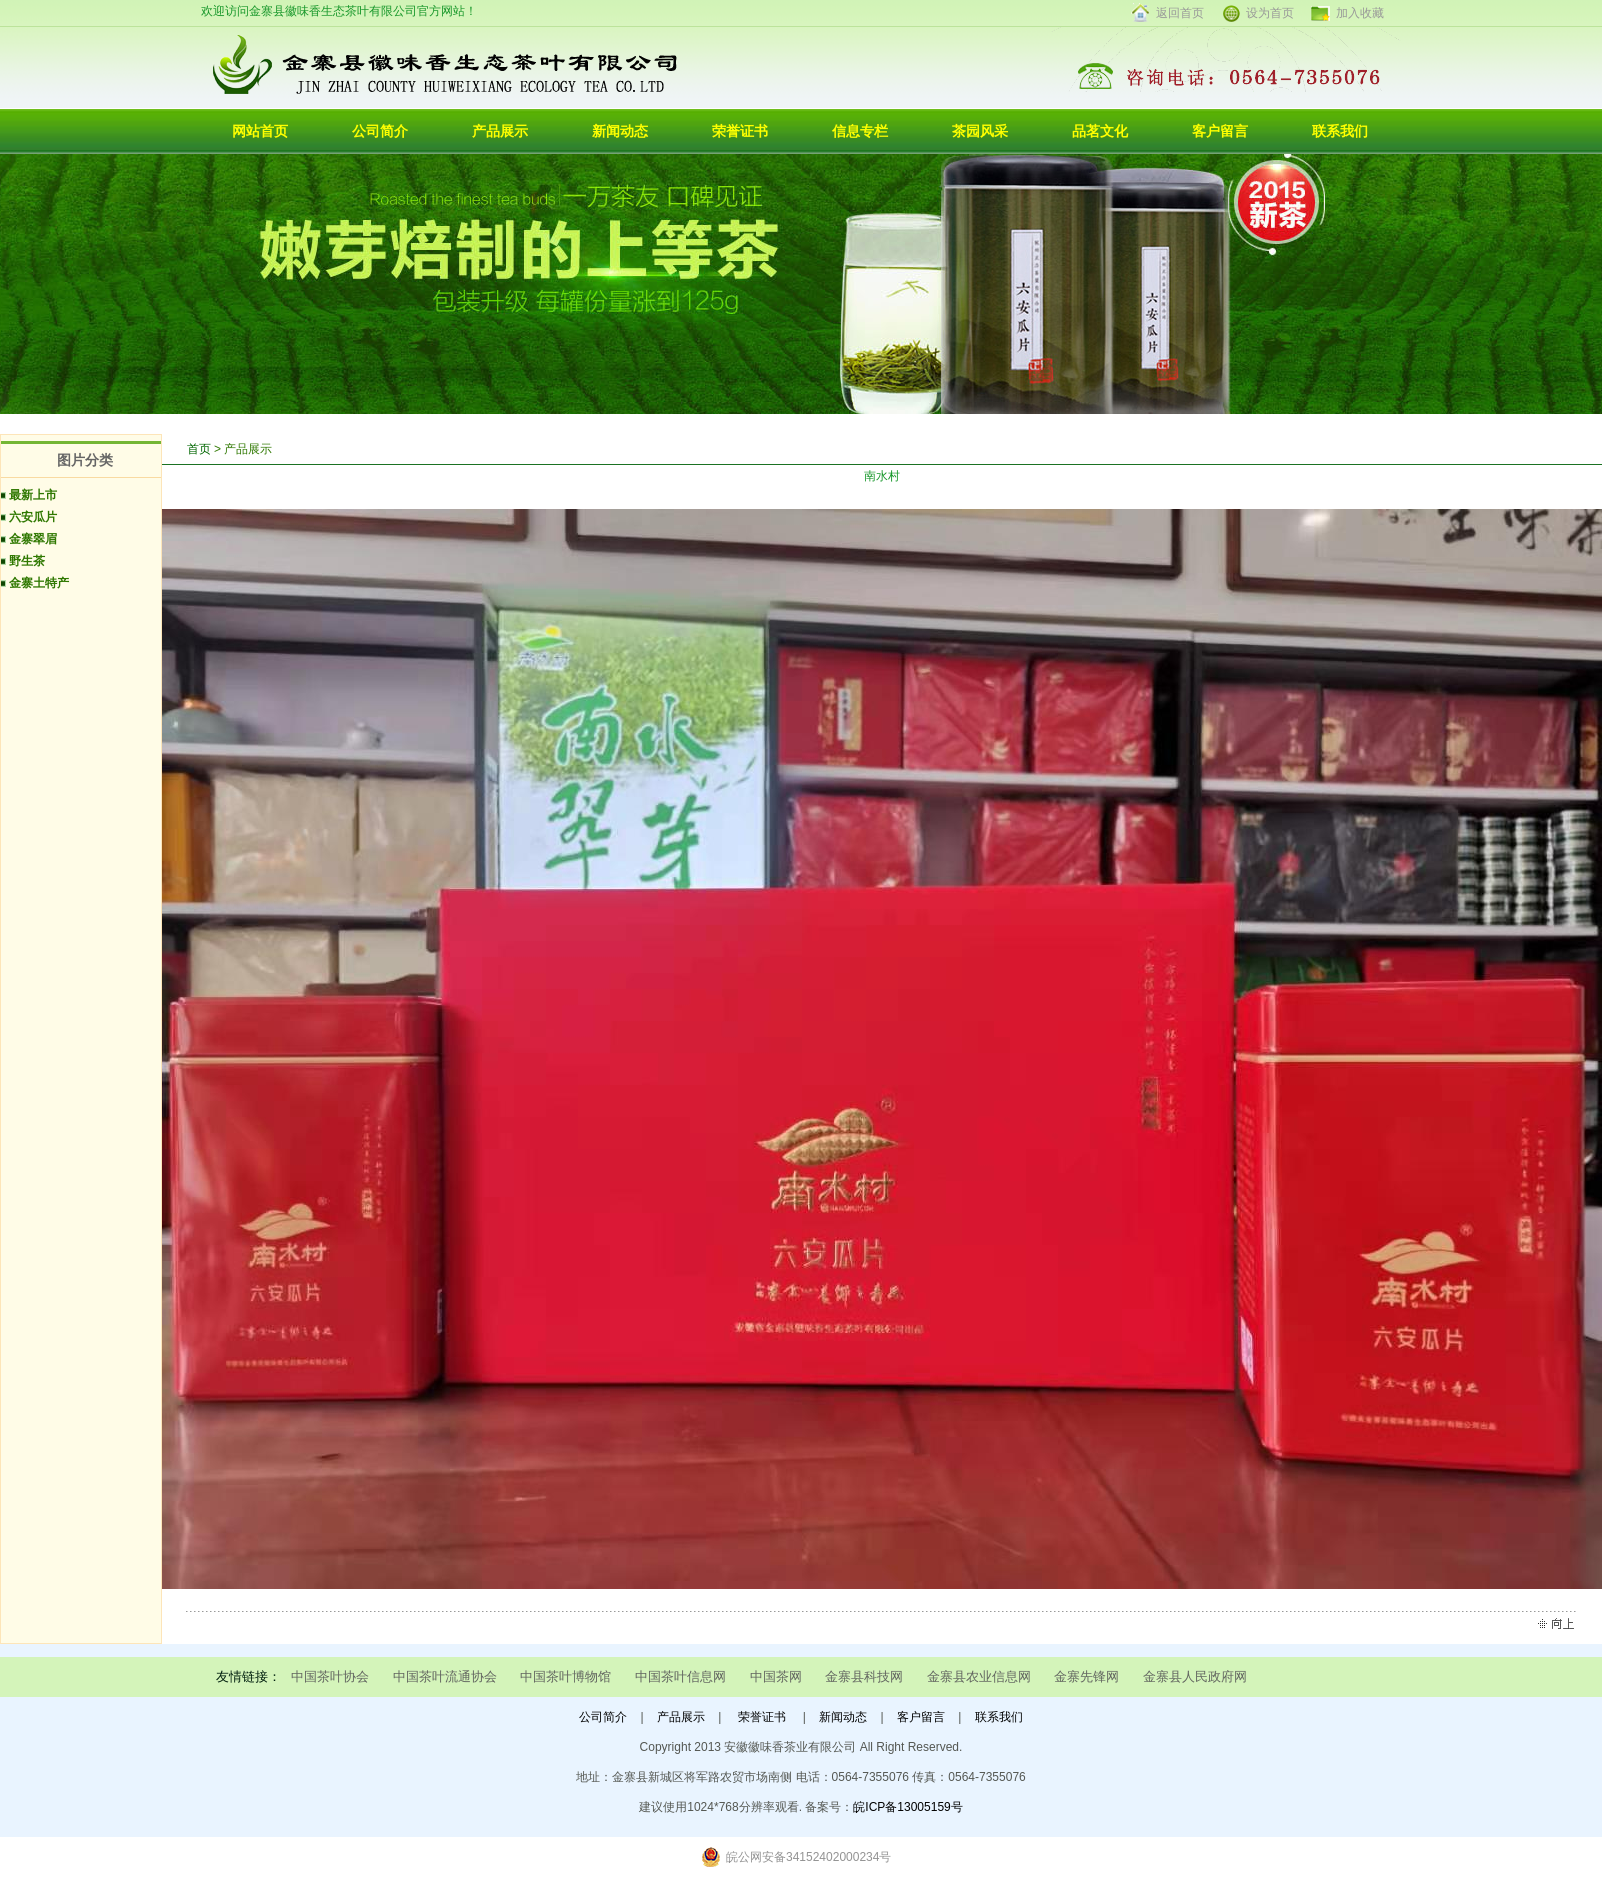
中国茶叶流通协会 (445, 1676)
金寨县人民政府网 (1195, 1676)
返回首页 (1180, 13)
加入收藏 (1360, 13)
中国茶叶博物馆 (565, 1676)
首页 (199, 449)
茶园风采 (980, 131)
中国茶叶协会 (330, 1676)
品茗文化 (1100, 131)
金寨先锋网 (1086, 1676)
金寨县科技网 (864, 1676)
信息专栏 (860, 131)
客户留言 (1220, 131)
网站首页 (260, 131)
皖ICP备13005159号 (907, 1807)
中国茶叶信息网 (680, 1676)
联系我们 (1340, 131)
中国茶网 (776, 1676)
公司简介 (380, 131)
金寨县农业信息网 (979, 1676)
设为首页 (1270, 13)
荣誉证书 (740, 131)
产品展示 (500, 131)
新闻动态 (620, 131)
